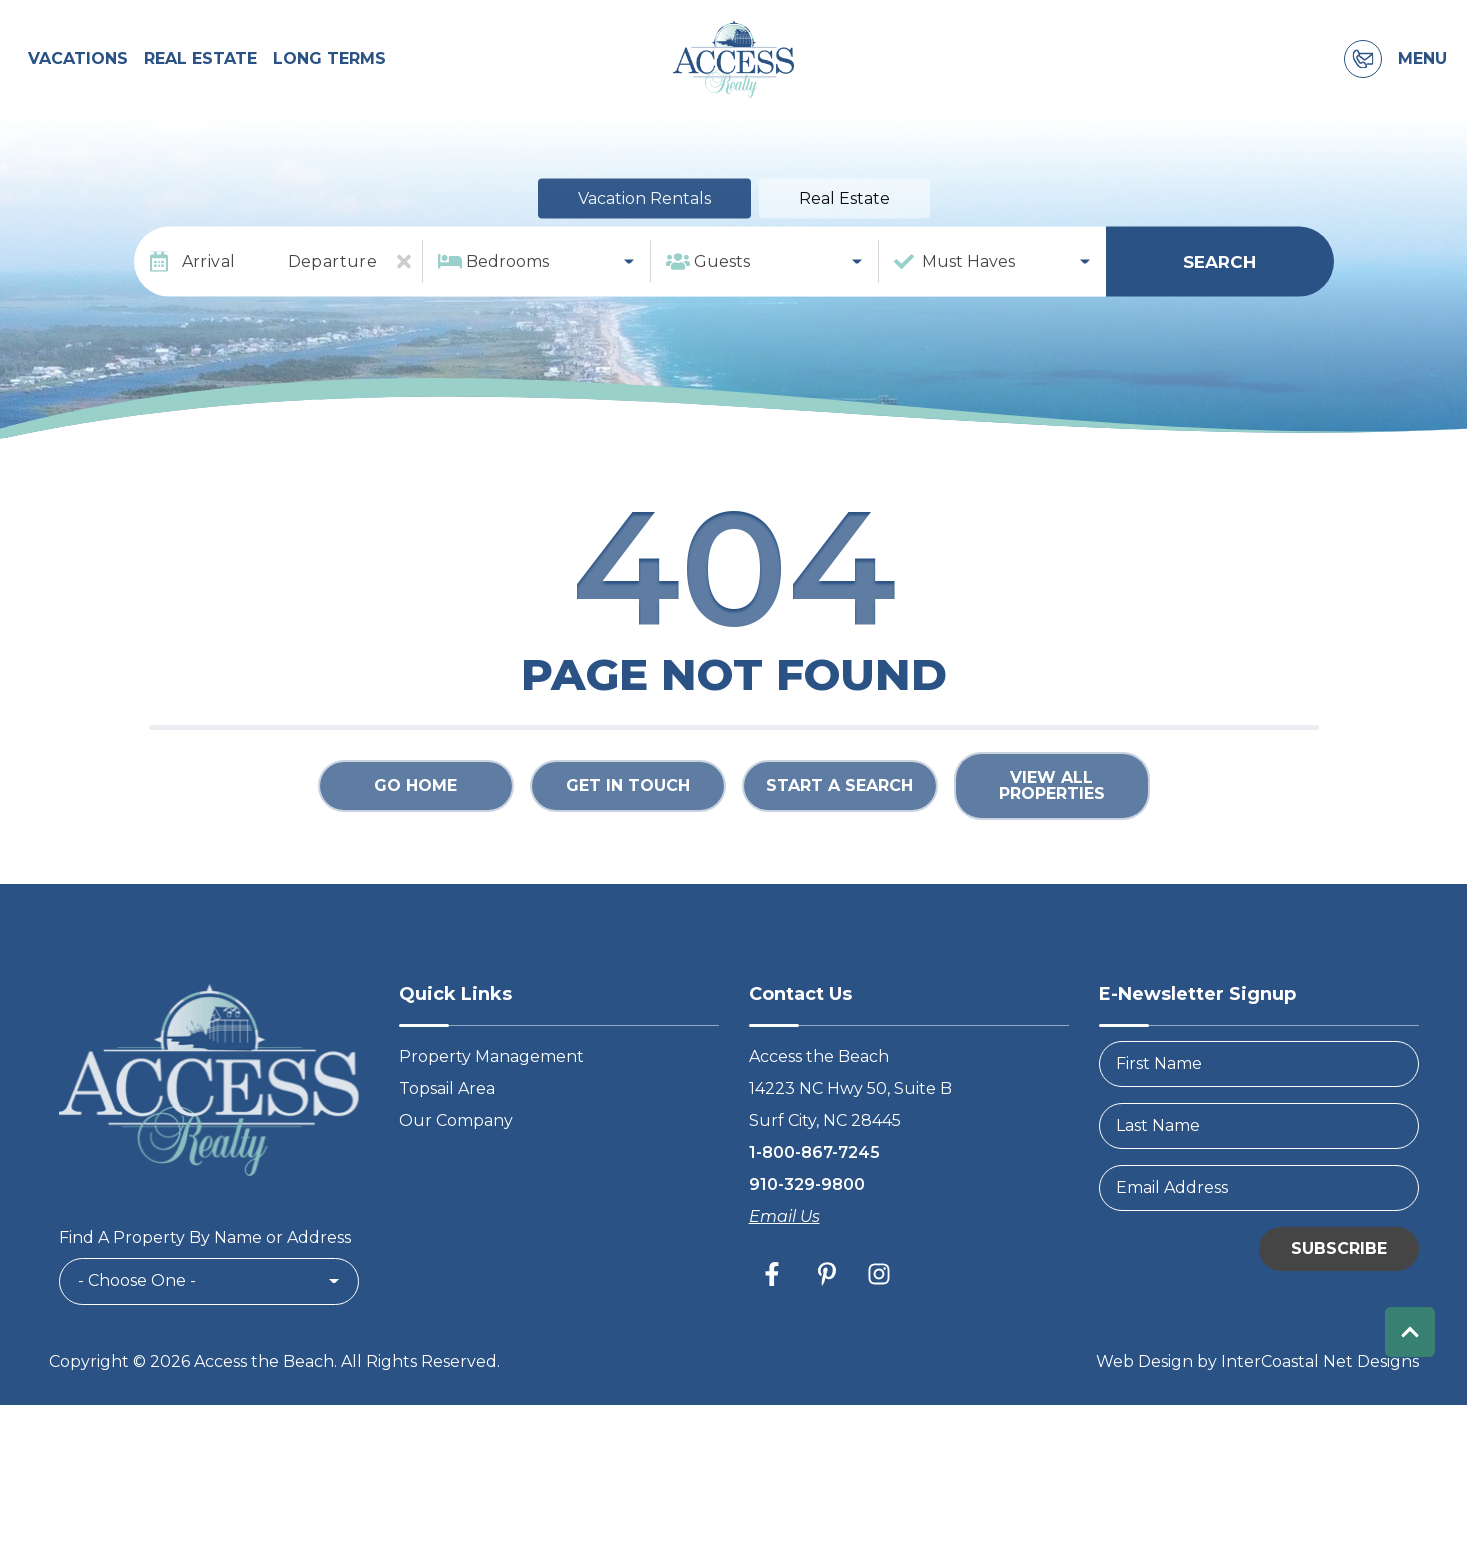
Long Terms (329, 86)
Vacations (78, 86)
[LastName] (1259, 1181)
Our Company (456, 1175)
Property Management (491, 1111)
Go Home (415, 840)
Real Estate (200, 86)
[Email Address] (1259, 1243)
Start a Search (839, 840)
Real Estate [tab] (844, 253)
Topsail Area (447, 1143)
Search (1219, 316)
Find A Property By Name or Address (205, 1292)
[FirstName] (1259, 1119)
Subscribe (1339, 1303)
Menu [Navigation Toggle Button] (1422, 87)
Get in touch (628, 840)
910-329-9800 (807, 1239)
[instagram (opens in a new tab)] (879, 1329)
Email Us (784, 1271)
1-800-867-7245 (814, 1207)
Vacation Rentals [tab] (644, 253)
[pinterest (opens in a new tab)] (827, 1329)
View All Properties (1052, 840)
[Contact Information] (1363, 87)
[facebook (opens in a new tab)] (775, 1329)
